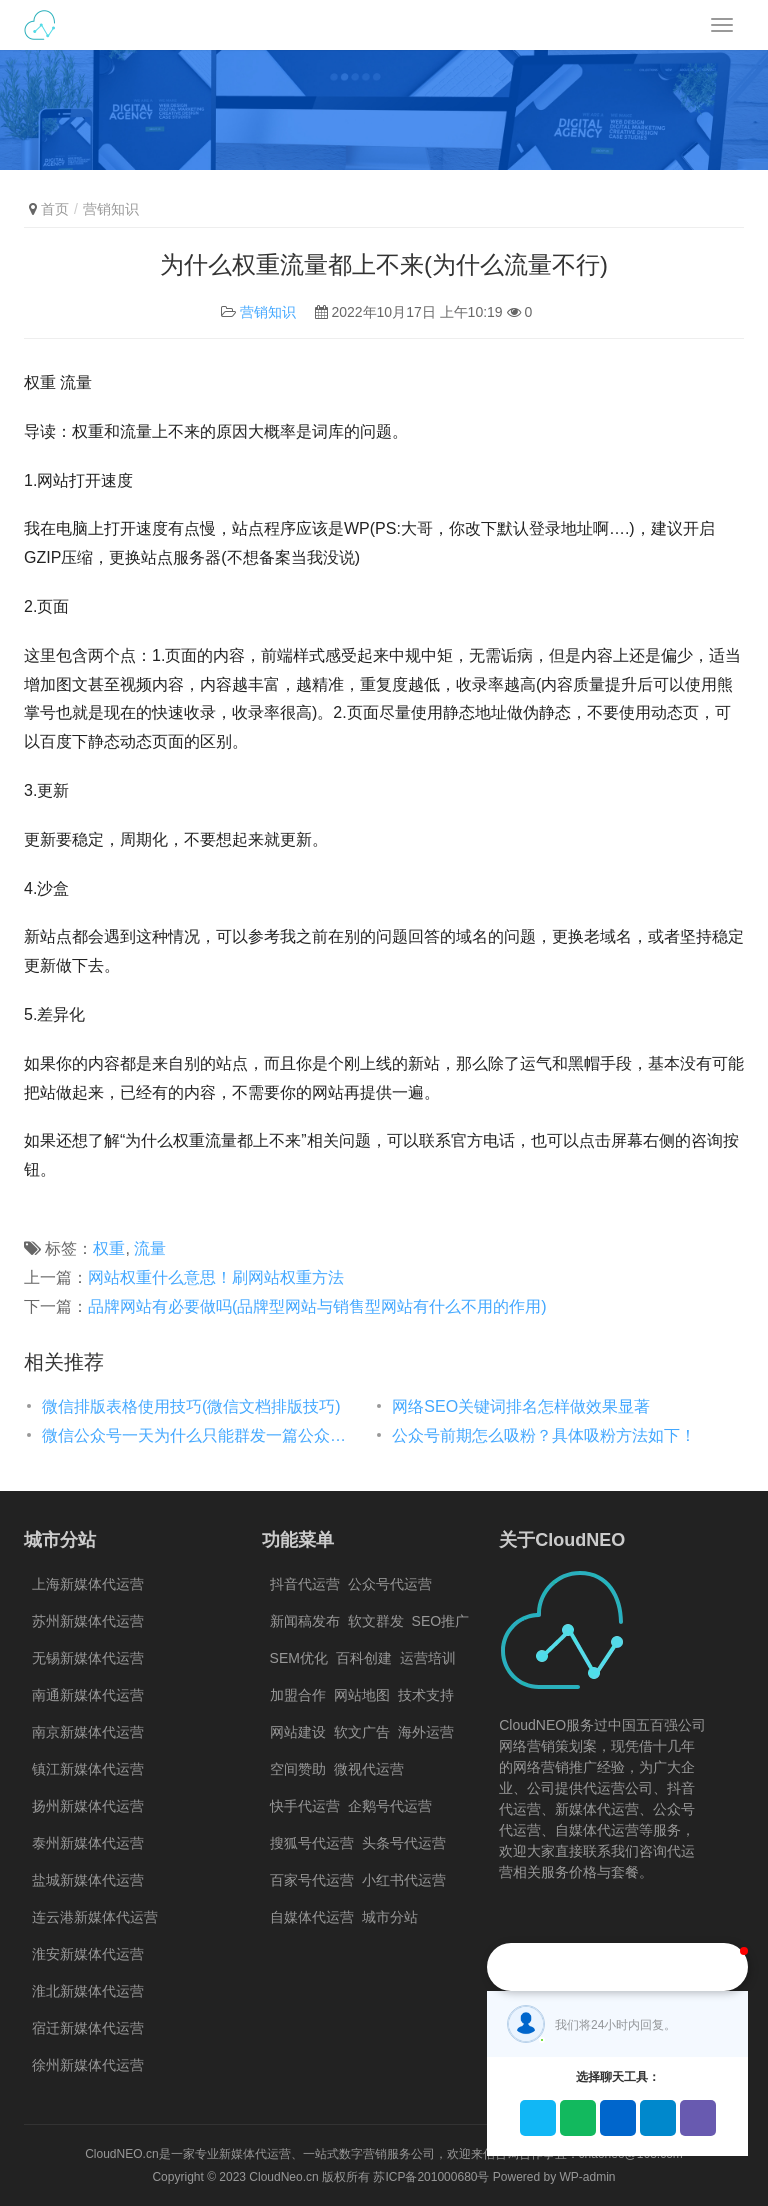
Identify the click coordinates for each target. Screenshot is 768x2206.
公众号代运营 (390, 1584)
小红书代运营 (404, 1880)
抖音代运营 (305, 1584)
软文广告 (362, 1732)
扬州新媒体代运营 (88, 1806)
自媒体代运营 (312, 1917)
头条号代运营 (404, 1843)
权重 (109, 1248)
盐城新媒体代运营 (88, 1880)
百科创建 (364, 1658)
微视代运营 (369, 1769)
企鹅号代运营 (390, 1806)
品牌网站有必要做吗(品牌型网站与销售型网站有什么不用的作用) (317, 1306)
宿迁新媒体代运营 (88, 2028)
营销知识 (268, 312)
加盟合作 (298, 1695)
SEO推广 (441, 1621)
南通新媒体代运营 (88, 1695)
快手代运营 (305, 1806)
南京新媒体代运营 (88, 1732)
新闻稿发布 (305, 1621)
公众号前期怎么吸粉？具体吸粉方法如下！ (544, 1435)
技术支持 (426, 1695)
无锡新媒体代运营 (88, 1658)
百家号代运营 (312, 1880)
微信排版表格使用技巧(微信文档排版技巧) (191, 1406)
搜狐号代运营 (312, 1843)
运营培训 (428, 1658)
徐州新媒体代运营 (88, 2065)
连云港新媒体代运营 (95, 1917)
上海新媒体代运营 (88, 1584)
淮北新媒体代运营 (88, 1991)
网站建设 (298, 1732)
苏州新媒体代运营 (88, 1621)
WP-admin (588, 2177)
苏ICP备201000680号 (431, 2177)
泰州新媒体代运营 (88, 1843)
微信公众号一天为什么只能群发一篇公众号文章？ (197, 1435)
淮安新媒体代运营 (88, 1954)
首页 (55, 209)
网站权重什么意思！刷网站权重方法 (216, 1277)
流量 (150, 1248)
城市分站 (390, 1917)
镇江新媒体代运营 (88, 1769)
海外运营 (426, 1732)
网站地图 (362, 1695)
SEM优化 (299, 1658)
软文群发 (376, 1621)
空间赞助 (298, 1769)
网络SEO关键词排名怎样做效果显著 (521, 1406)
